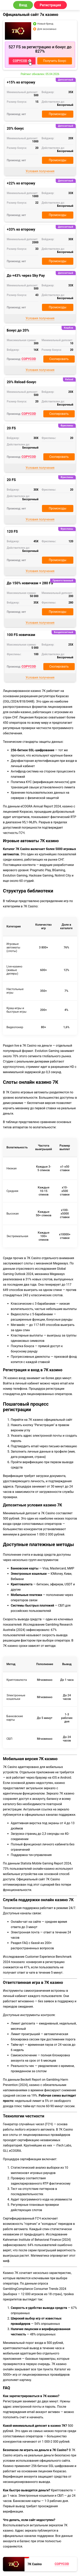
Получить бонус (54, 61)
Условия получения (40, 171)
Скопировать (59, 359)
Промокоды (57, 114)
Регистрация (50, 5)
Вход (23, 5)
